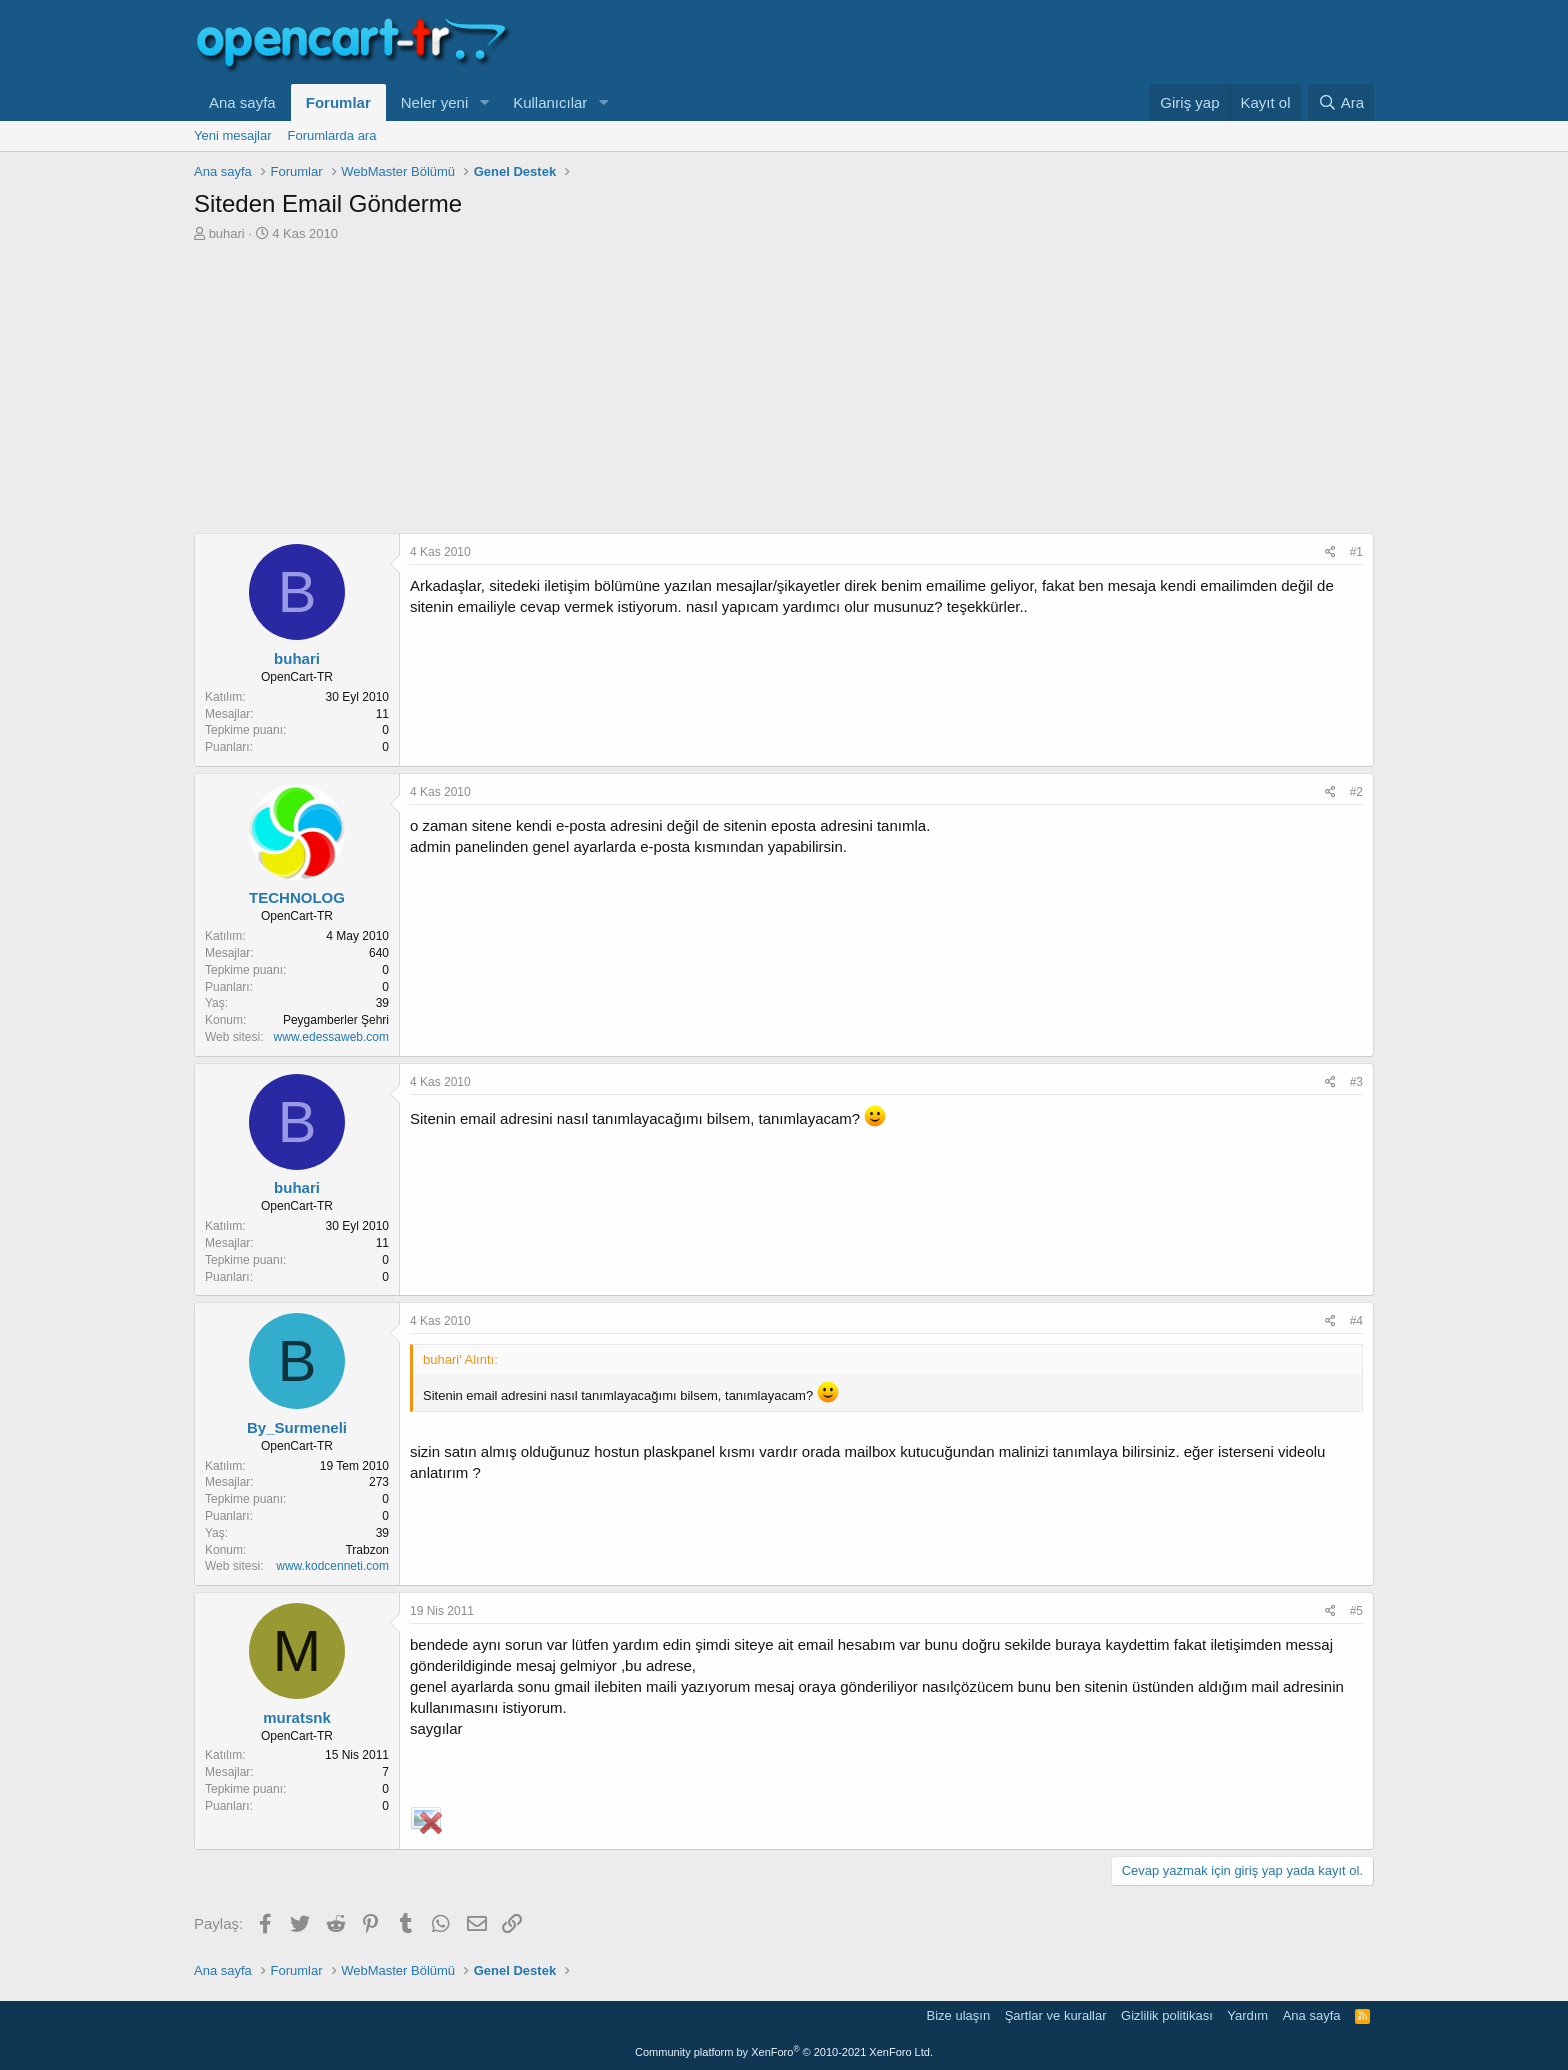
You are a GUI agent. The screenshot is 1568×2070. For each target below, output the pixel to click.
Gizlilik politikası (1167, 2015)
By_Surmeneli (297, 1427)
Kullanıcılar (550, 102)
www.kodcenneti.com (332, 1566)
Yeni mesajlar (233, 135)
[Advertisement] (784, 393)
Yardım (1247, 2015)
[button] (484, 102)
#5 (1356, 1611)
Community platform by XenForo (784, 2052)
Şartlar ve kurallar (1056, 2015)
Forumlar (338, 102)
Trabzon (367, 1550)
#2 (1356, 792)
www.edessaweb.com (331, 1037)
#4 (1356, 1321)
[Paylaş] (1330, 552)
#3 (1356, 1082)
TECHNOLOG (297, 897)
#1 (1356, 552)
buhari (227, 233)
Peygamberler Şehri (336, 1020)
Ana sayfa (242, 102)
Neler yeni (435, 102)
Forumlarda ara (332, 135)
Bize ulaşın (959, 2015)
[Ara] (1341, 102)
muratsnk (297, 1717)
